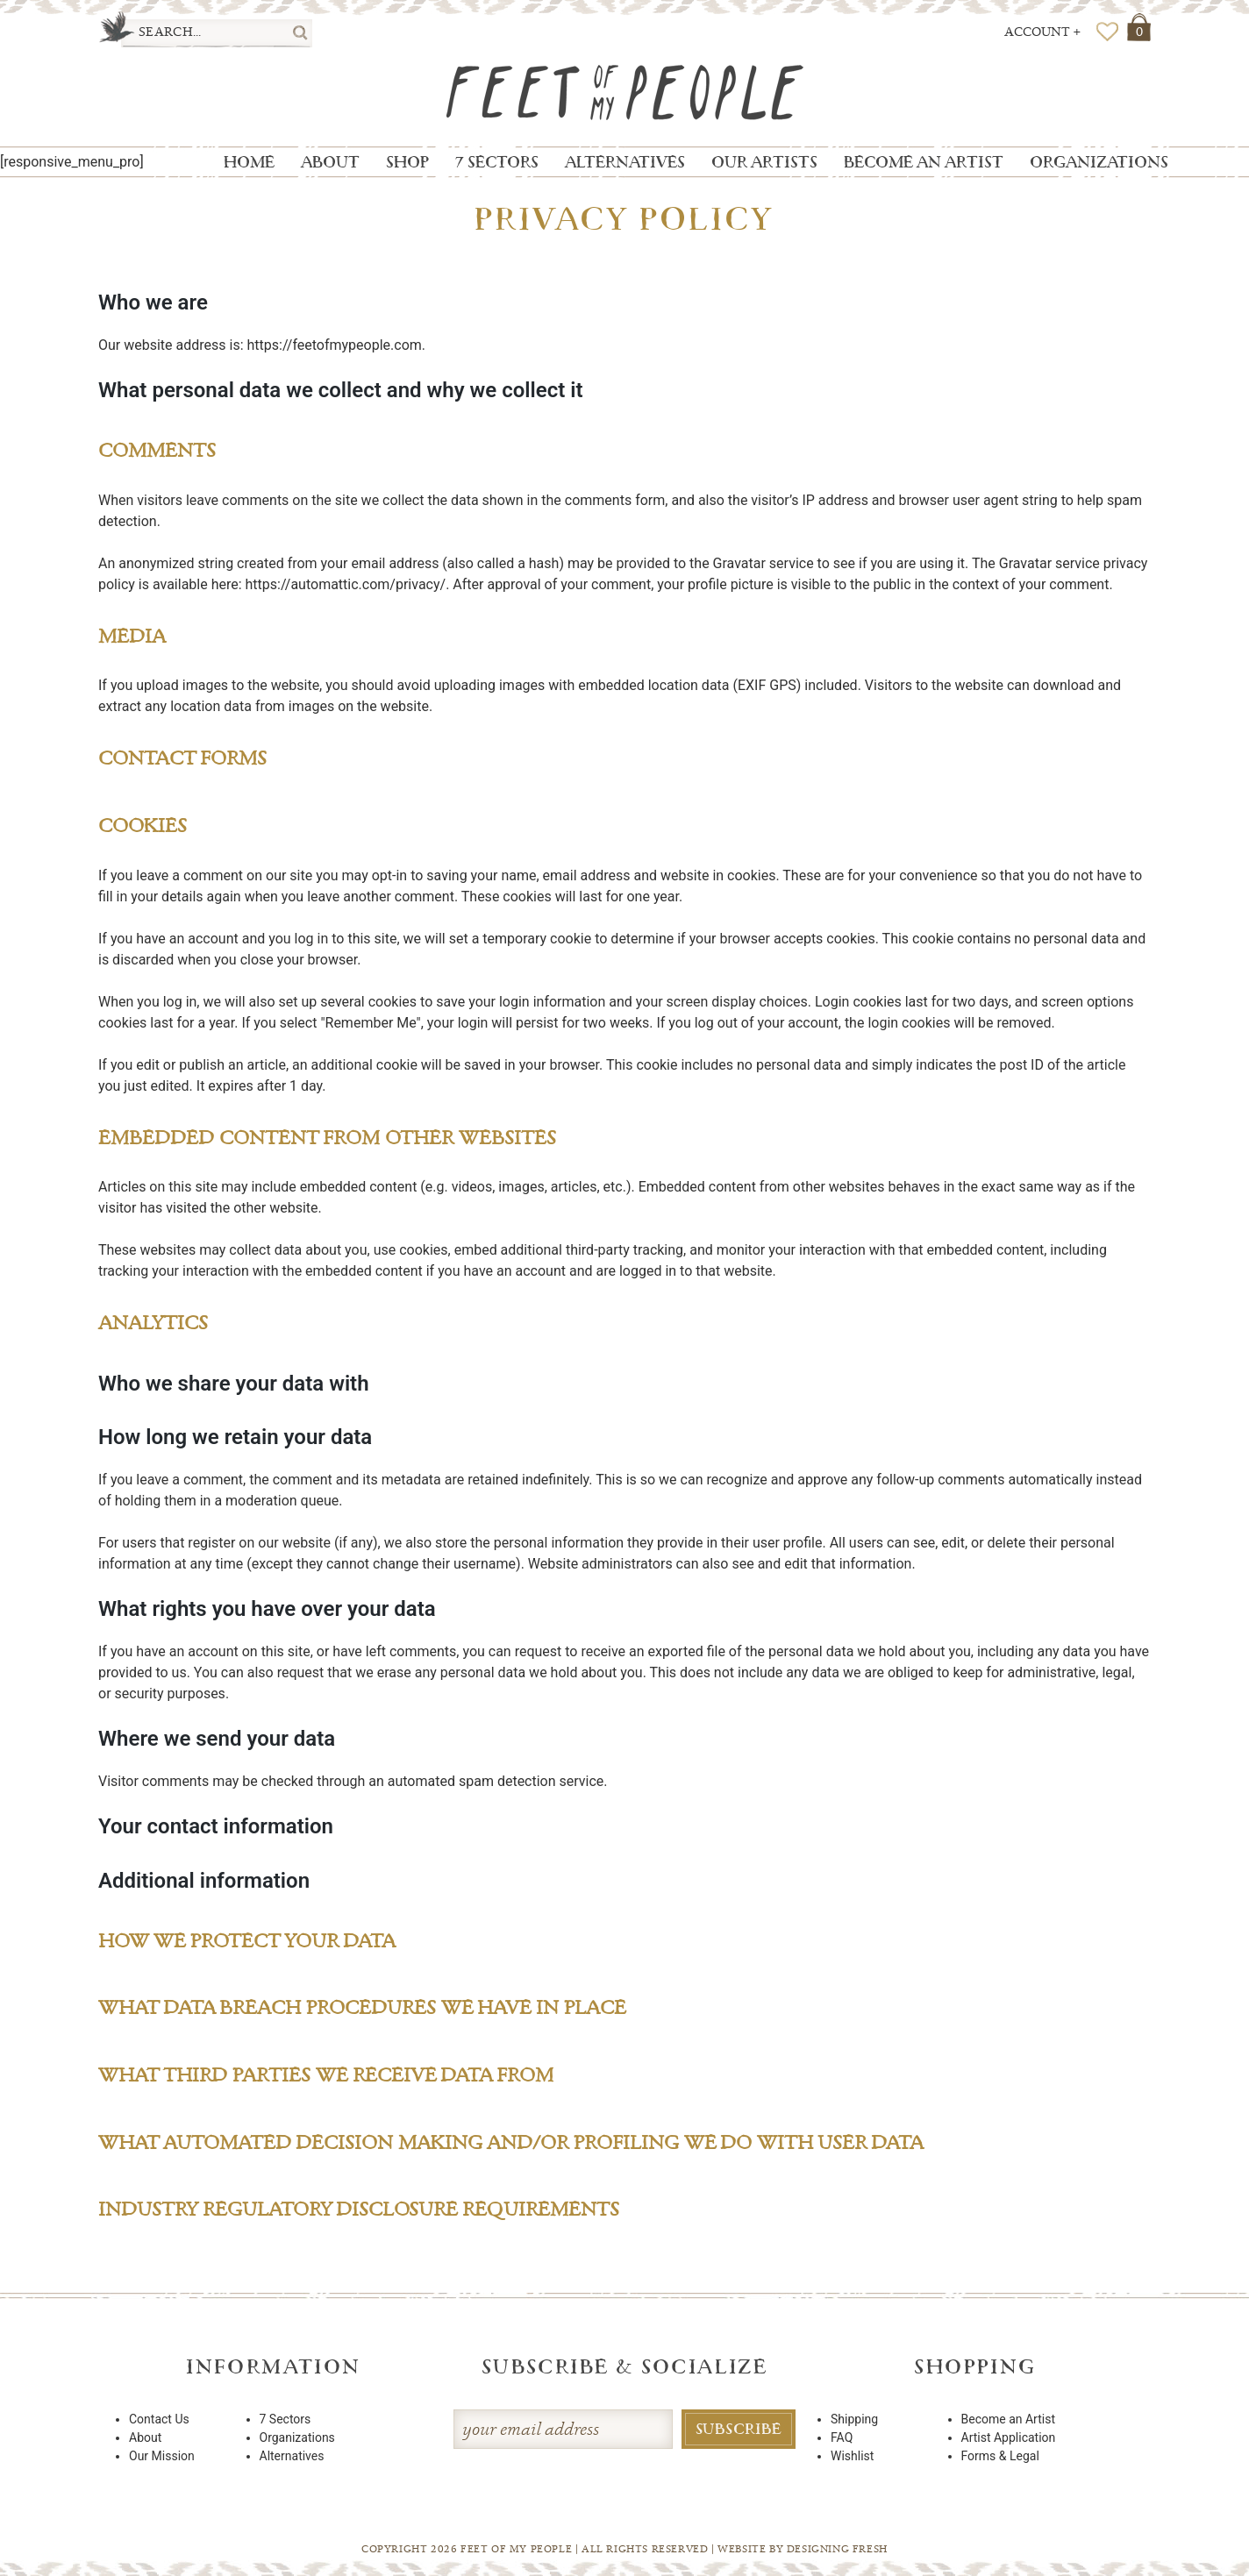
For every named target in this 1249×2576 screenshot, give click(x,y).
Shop (407, 162)
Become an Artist (923, 162)
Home (249, 162)
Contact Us (159, 2419)
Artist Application (1008, 2437)
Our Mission (162, 2456)
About (330, 162)
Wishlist (852, 2456)
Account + (1042, 31)
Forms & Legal (1000, 2456)
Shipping (854, 2419)
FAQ (842, 2437)
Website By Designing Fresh (802, 2549)
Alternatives (625, 162)
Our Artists (764, 162)
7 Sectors (497, 162)
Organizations (1099, 162)
